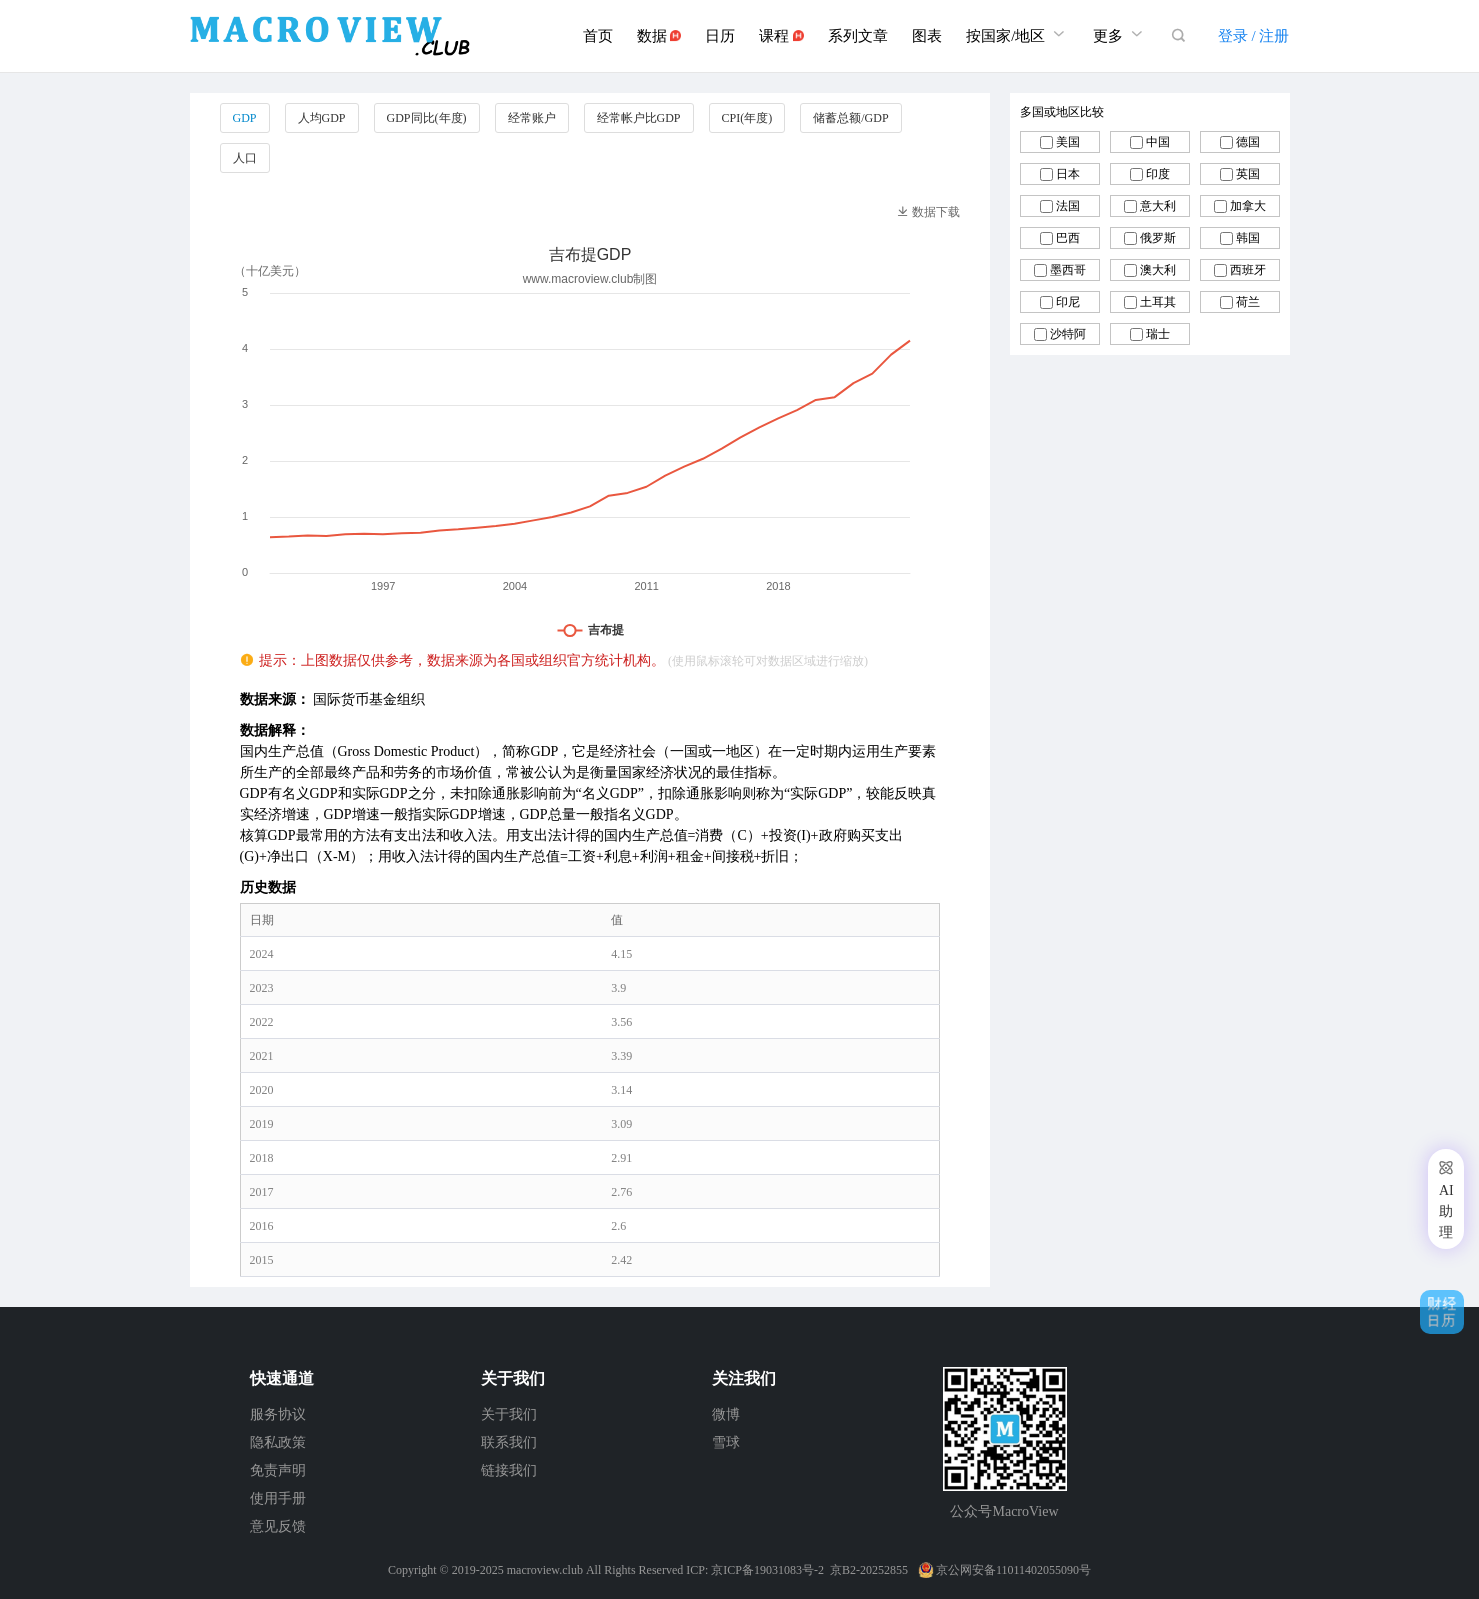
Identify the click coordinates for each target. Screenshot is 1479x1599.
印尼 (1068, 302)
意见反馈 (278, 1526)
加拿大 (1248, 206)
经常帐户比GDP (639, 118)
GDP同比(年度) (427, 118)
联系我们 (509, 1442)
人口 (245, 158)
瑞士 (1158, 334)
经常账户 (532, 118)
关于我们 (509, 1414)
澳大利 (1158, 270)
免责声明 (278, 1470)
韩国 (1248, 238)
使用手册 (278, 1498)
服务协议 (278, 1414)
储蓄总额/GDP (850, 118)
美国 (1068, 142)
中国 (1158, 142)
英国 (1248, 174)
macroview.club (545, 1570)
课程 (781, 36)
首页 (598, 36)
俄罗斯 (1158, 238)
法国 (1068, 206)
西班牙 (1248, 270)
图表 (927, 36)
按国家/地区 (1017, 33)
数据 (659, 36)
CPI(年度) (747, 118)
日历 (720, 36)
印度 (1158, 174)
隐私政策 (278, 1442)
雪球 (726, 1442)
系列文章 (858, 36)
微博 (726, 1414)
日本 (1068, 174)
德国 (1248, 142)
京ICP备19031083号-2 (767, 1570)
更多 (1120, 33)
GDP (245, 118)
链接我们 (509, 1470)
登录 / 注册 (1254, 36)
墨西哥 (1068, 270)
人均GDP (322, 118)
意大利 (1158, 206)
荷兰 (1248, 302)
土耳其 (1158, 302)
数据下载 (928, 212)
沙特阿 (1068, 334)
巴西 (1068, 238)
